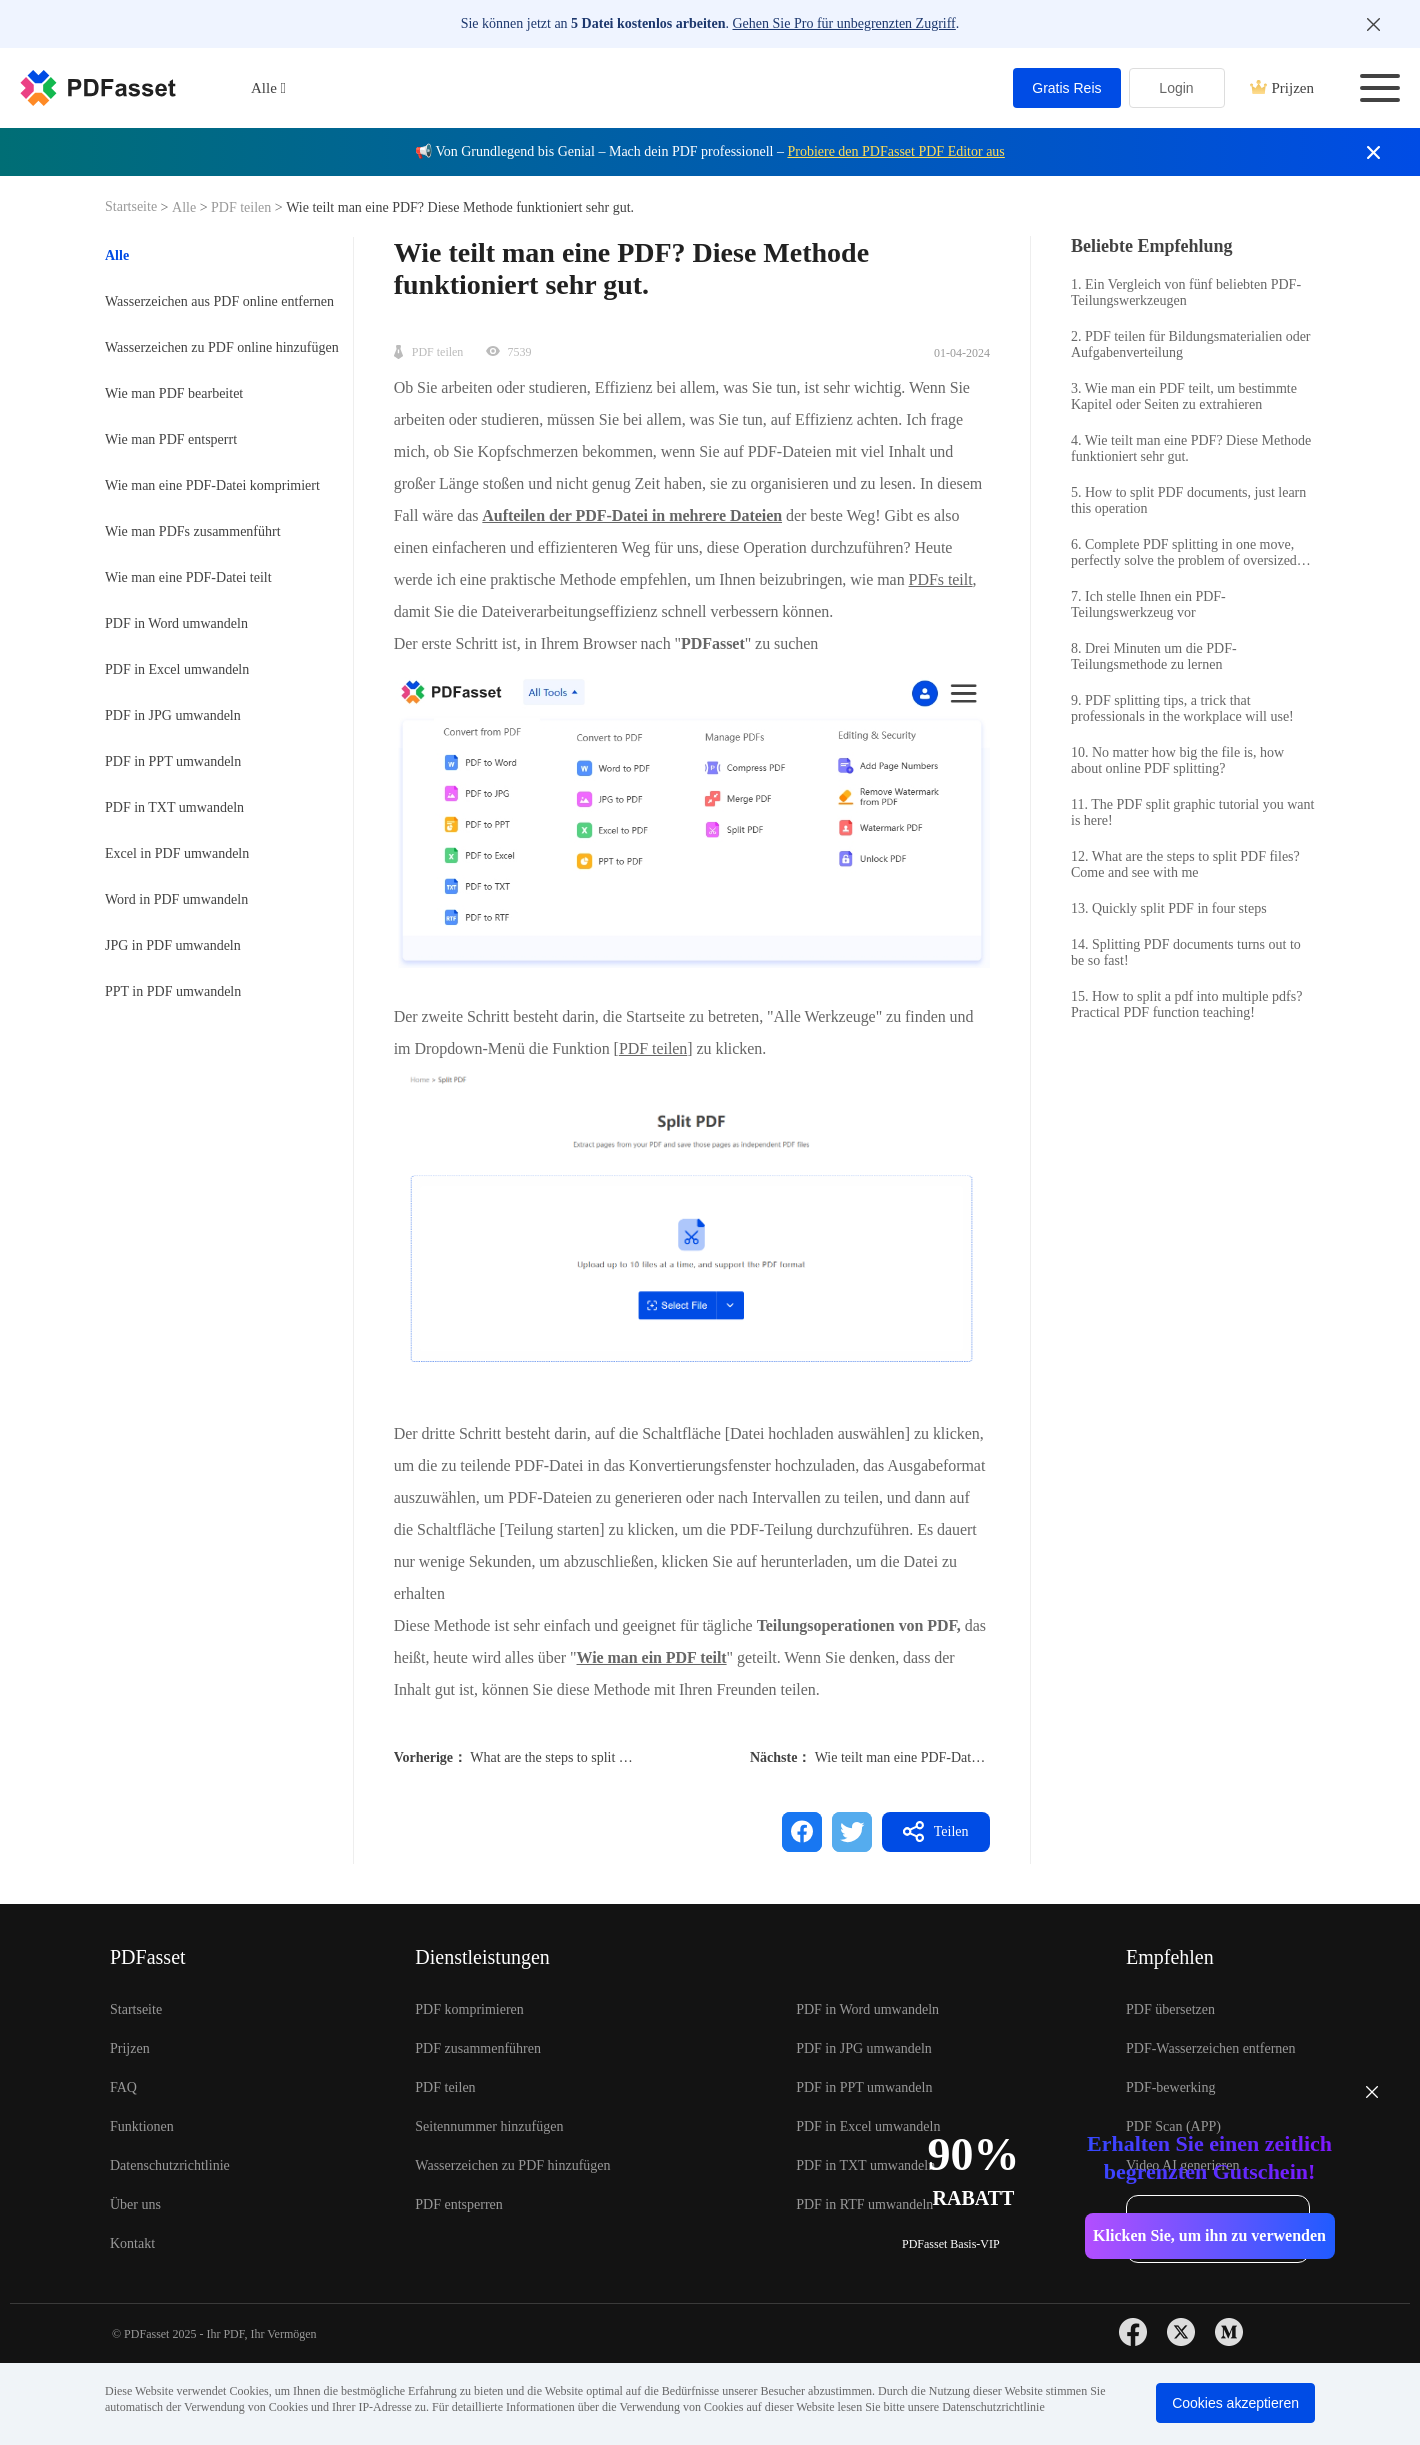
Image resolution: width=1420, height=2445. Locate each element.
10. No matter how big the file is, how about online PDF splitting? (1177, 760)
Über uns (135, 2204)
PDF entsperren (459, 2204)
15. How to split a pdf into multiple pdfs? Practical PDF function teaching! (1186, 1004)
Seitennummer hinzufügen (489, 2126)
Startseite (133, 206)
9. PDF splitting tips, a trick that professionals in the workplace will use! (1182, 708)
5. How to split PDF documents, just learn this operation (1188, 500)
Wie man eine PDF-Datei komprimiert (212, 485)
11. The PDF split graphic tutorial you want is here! (1192, 812)
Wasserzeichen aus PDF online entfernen (219, 301)
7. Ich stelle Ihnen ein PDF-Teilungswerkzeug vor (1148, 604)
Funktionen (142, 2126)
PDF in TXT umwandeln (174, 807)
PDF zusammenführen (478, 2048)
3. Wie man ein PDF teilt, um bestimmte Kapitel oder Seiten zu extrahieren (1184, 396)
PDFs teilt (941, 579)
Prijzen (1282, 88)
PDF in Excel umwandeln (177, 669)
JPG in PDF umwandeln (173, 945)
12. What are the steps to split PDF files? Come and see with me (1185, 864)
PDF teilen (241, 207)
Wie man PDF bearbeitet (174, 393)
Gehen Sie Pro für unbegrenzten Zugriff (844, 23)
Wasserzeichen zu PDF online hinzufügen (222, 347)
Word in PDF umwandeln (176, 899)
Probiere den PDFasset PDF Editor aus (895, 151)
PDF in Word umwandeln (176, 623)
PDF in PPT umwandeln (173, 761)
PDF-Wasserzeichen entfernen (1211, 2048)
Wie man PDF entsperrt (171, 439)
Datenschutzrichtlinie (170, 2165)
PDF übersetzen (1170, 2009)
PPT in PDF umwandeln (173, 991)
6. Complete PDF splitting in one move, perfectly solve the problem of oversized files (1184, 553)
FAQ (123, 2087)
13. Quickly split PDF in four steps (1169, 908)
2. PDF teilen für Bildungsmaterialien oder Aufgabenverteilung (1191, 344)
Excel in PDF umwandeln (177, 853)
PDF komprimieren (469, 2009)
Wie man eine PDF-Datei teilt (188, 577)
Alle (186, 207)
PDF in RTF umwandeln (864, 2204)
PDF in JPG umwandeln (173, 715)
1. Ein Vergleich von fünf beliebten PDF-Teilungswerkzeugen (1186, 292)
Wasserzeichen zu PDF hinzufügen (512, 2165)
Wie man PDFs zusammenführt (193, 531)
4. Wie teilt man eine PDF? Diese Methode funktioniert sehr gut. (1191, 448)
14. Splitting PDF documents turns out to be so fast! (1186, 952)
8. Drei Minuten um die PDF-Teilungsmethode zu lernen (1154, 656)
